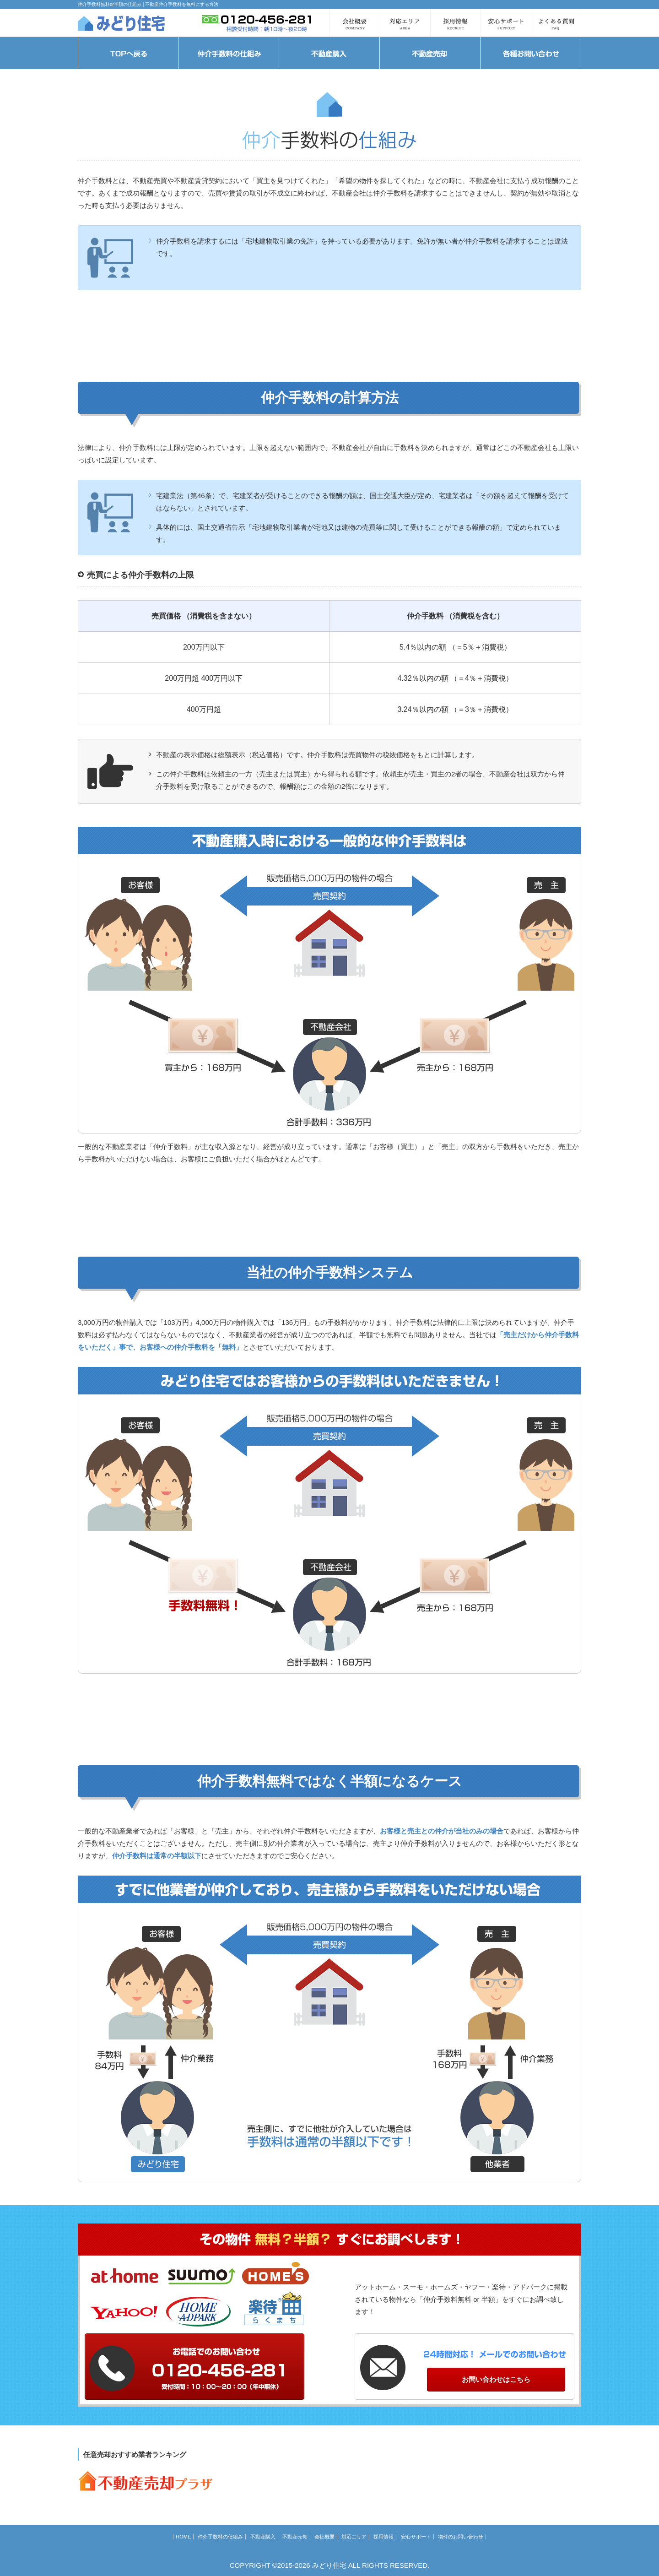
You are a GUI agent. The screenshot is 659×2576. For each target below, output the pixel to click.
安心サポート (416, 2536)
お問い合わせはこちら (496, 2379)
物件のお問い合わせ (460, 2536)
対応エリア (354, 2536)
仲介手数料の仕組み (220, 2536)
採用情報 (383, 2536)
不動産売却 (295, 2536)
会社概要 (324, 2536)
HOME (183, 2536)
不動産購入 (262, 2536)
